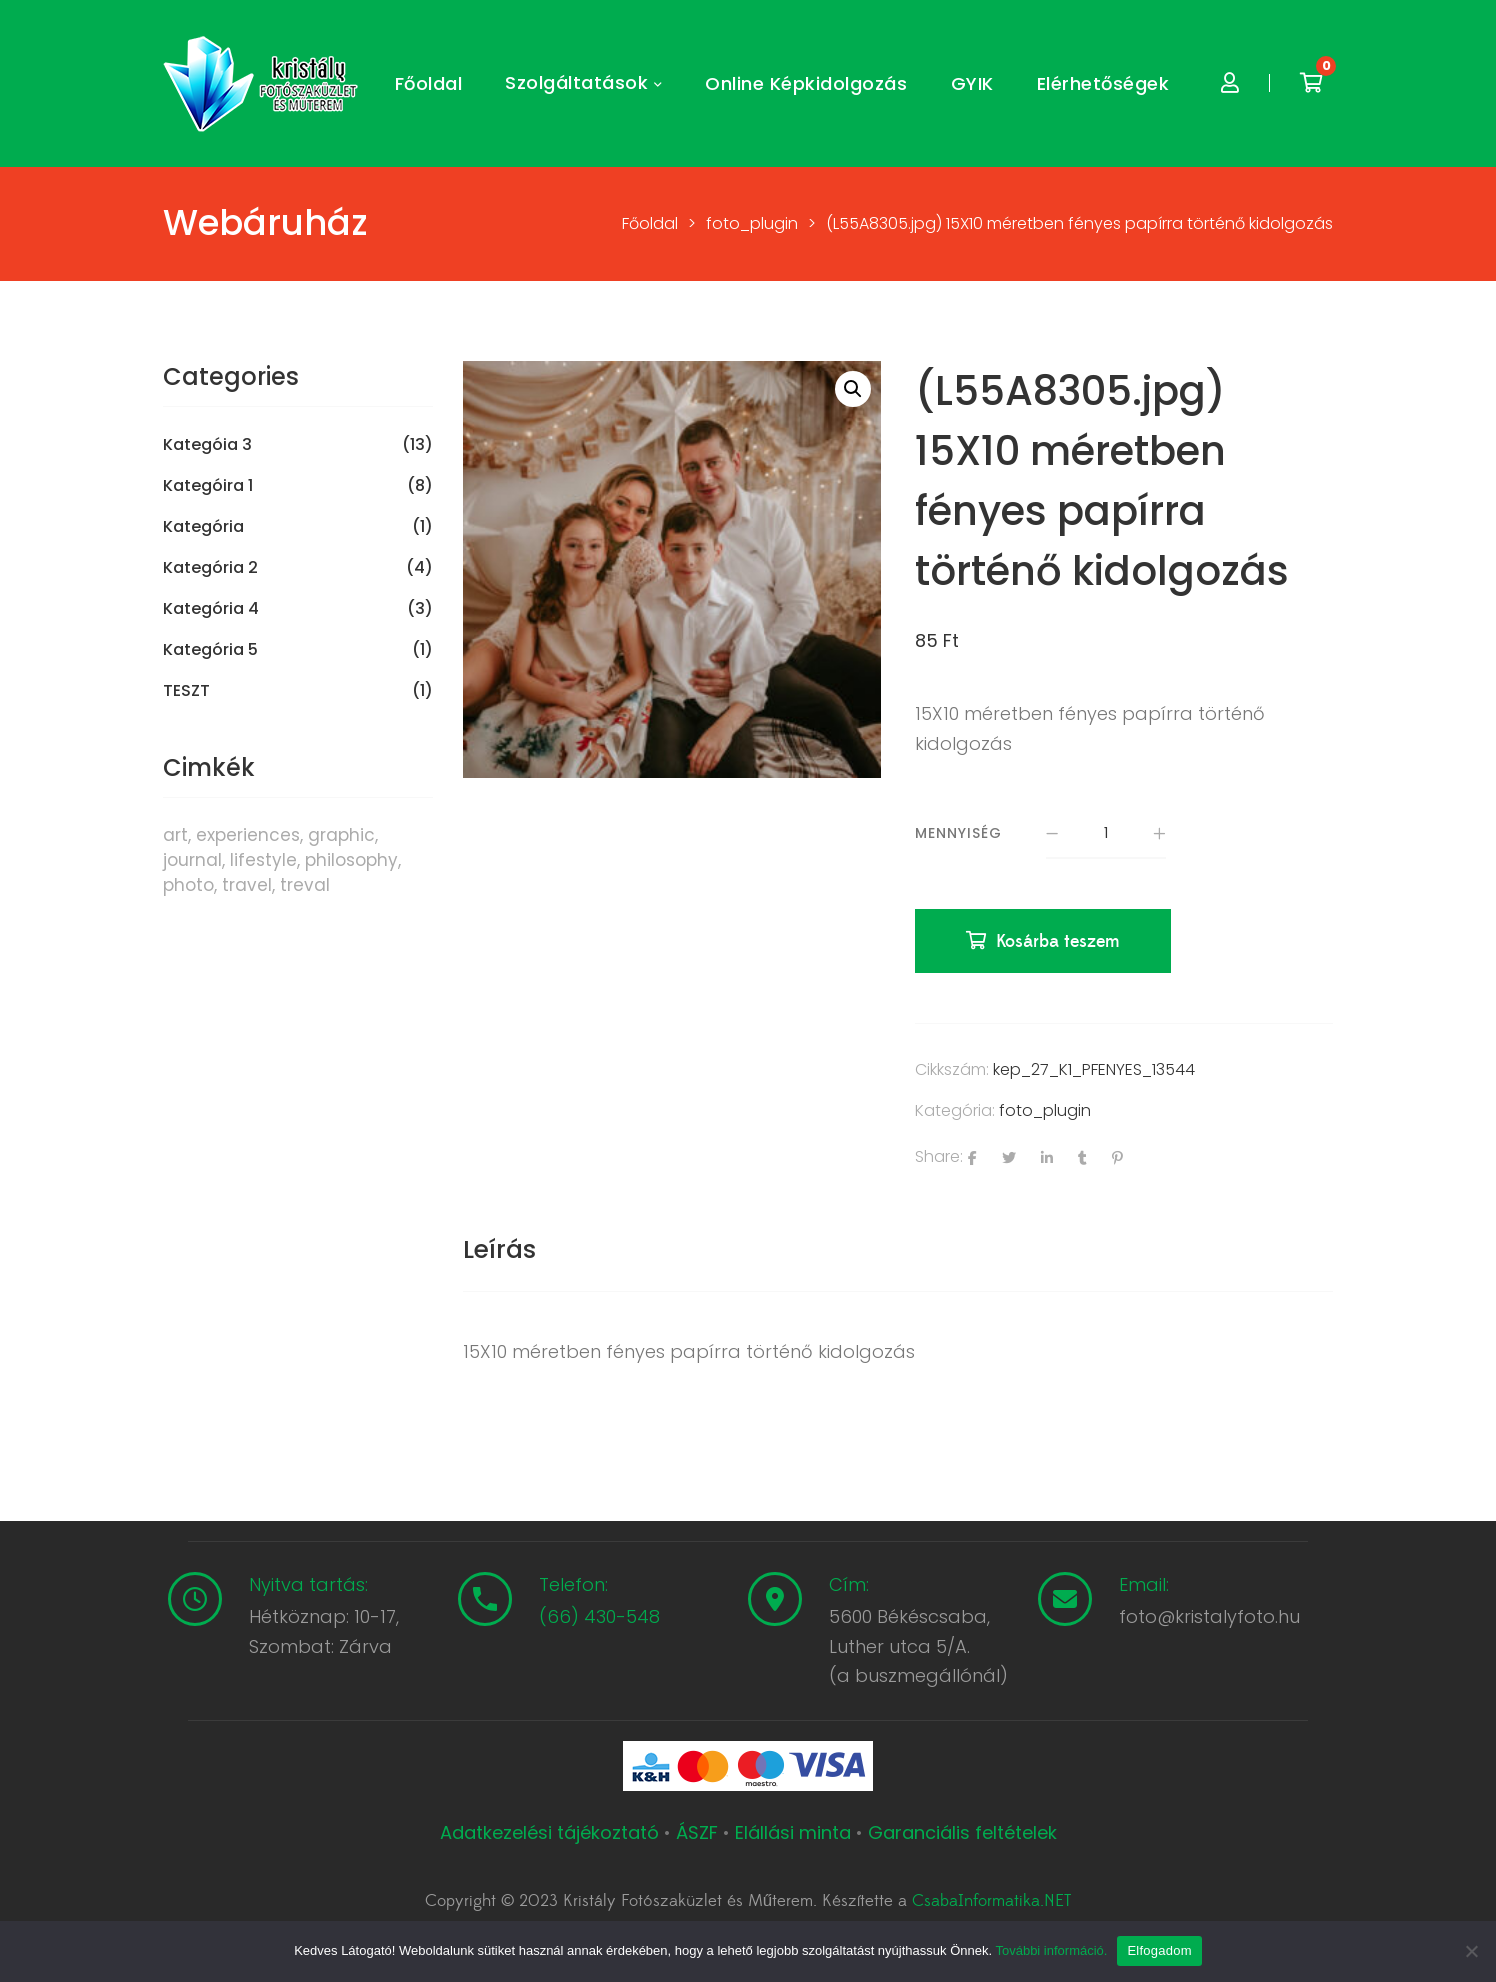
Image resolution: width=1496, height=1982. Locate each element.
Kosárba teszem (1058, 941)
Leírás (499, 1249)
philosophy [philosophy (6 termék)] (351, 860)
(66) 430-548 (599, 1616)
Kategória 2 (210, 568)
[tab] (499, 1250)
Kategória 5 (210, 650)
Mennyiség (958, 833)
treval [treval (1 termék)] (305, 885)
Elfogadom (1159, 1950)
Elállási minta (793, 1832)
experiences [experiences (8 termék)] (248, 835)
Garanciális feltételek (962, 1832)
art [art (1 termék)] (175, 835)
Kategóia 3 (207, 445)
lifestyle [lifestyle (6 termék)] (263, 860)
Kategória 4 (211, 609)
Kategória (203, 527)
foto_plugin (1045, 1110)
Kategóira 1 (208, 486)
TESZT (186, 691)
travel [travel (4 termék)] (247, 885)
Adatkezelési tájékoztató (552, 1832)
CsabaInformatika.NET (991, 1901)
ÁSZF (697, 1832)
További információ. (1051, 1950)
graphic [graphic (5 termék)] (341, 835)
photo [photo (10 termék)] (188, 885)
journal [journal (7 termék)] (192, 860)
